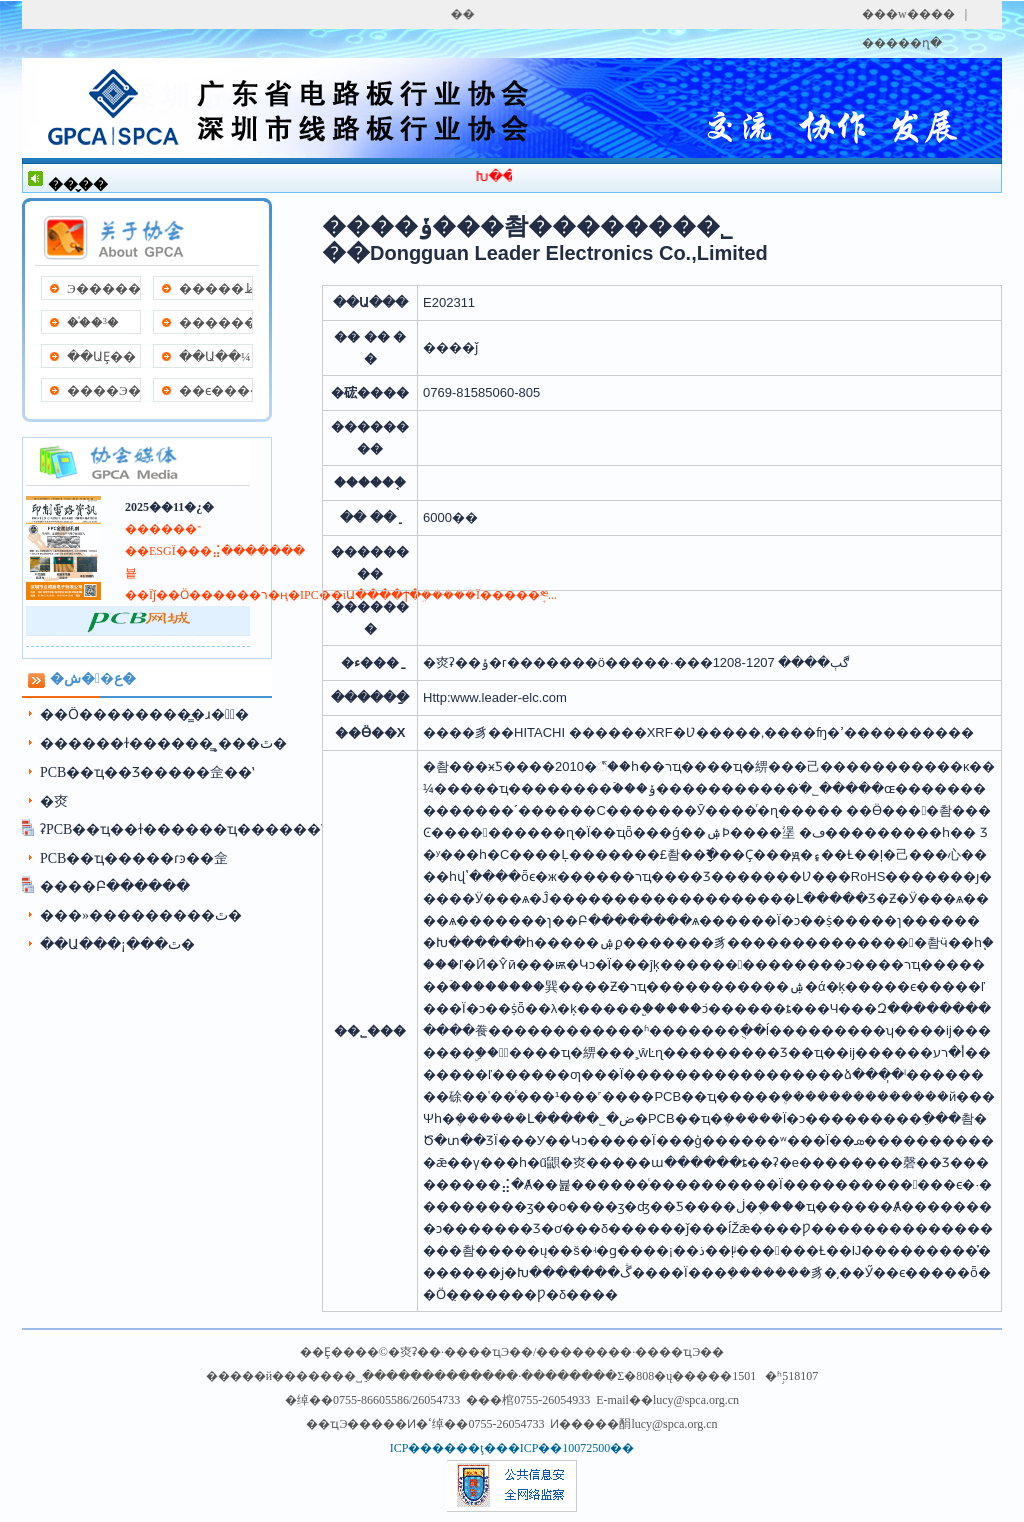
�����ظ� (215, 288)
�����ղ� (902, 43)
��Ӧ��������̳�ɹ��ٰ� (144, 714)
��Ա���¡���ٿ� (117, 944)
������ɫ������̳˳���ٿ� (163, 743)
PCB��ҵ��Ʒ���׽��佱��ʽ (147, 772)
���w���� (908, 14)
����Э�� (103, 390)
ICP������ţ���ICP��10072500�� (512, 1448)
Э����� (103, 288)
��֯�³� (93, 322)
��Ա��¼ (215, 356)
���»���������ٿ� (141, 915)
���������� (215, 322)
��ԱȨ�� (101, 356)
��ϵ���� (215, 390)
